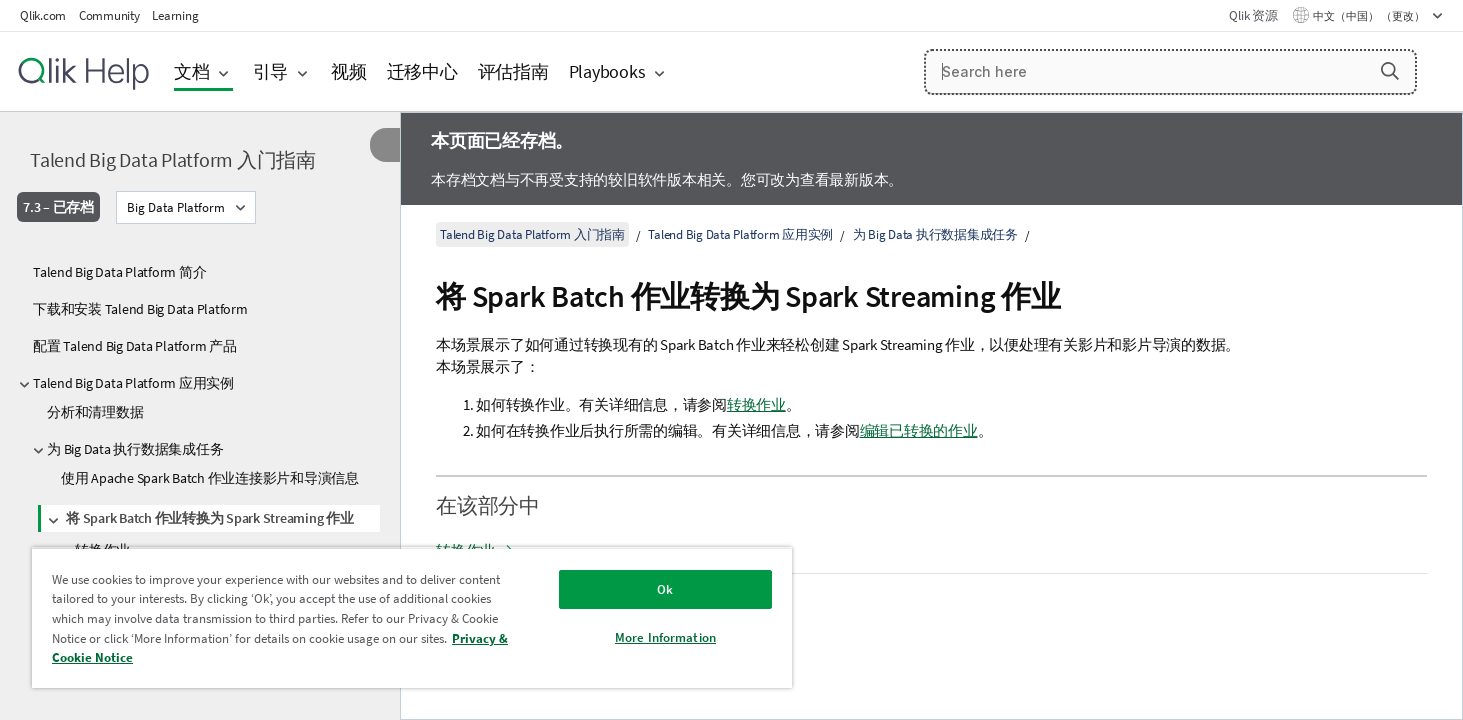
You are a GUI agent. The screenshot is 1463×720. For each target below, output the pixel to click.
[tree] (200, 474)
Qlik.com (43, 15)
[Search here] (1170, 72)
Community (109, 15)
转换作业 (756, 404)
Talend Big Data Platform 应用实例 (133, 383)
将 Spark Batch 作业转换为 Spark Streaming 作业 (210, 518)
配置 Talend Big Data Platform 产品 (135, 346)
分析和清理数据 (95, 412)
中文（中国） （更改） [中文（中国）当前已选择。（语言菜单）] (1370, 16)
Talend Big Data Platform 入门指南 (173, 159)
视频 (349, 71)
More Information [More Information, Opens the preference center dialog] (665, 637)
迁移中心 (422, 71)
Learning (175, 15)
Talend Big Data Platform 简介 (119, 272)
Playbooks (607, 71)
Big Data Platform (176, 207)
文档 (192, 71)
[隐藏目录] (385, 145)
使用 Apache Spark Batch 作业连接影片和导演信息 (210, 478)
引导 (271, 71)
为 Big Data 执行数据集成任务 (135, 449)
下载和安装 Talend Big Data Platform (140, 309)
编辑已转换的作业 (919, 430)
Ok (665, 589)
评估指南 (513, 71)
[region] (412, 617)
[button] (1390, 71)
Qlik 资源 (1253, 15)
